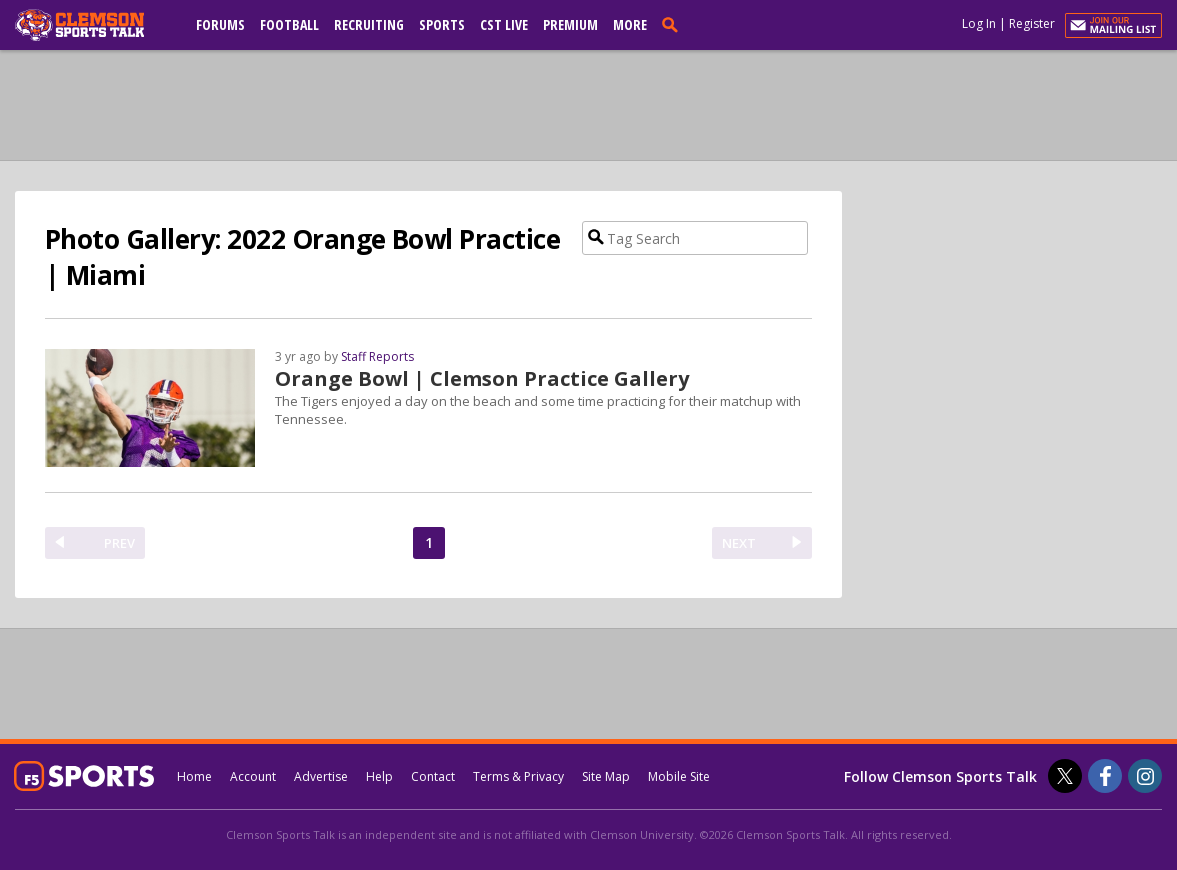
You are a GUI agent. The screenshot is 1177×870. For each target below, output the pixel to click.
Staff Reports (377, 356)
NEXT (739, 543)
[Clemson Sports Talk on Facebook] (1105, 776)
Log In (979, 23)
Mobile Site (679, 776)
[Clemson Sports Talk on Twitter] (1065, 776)
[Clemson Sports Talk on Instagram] (1145, 776)
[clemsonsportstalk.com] (94, 25)
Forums (220, 24)
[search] (674, 24)
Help (379, 776)
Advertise (321, 776)
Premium (570, 24)
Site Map (606, 776)
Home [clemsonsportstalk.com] (194, 776)
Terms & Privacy (518, 776)
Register (1032, 23)
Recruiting (369, 24)
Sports (442, 24)
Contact (433, 776)
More (630, 24)
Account (253, 776)
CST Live (504, 24)
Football (289, 24)
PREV (119, 543)
